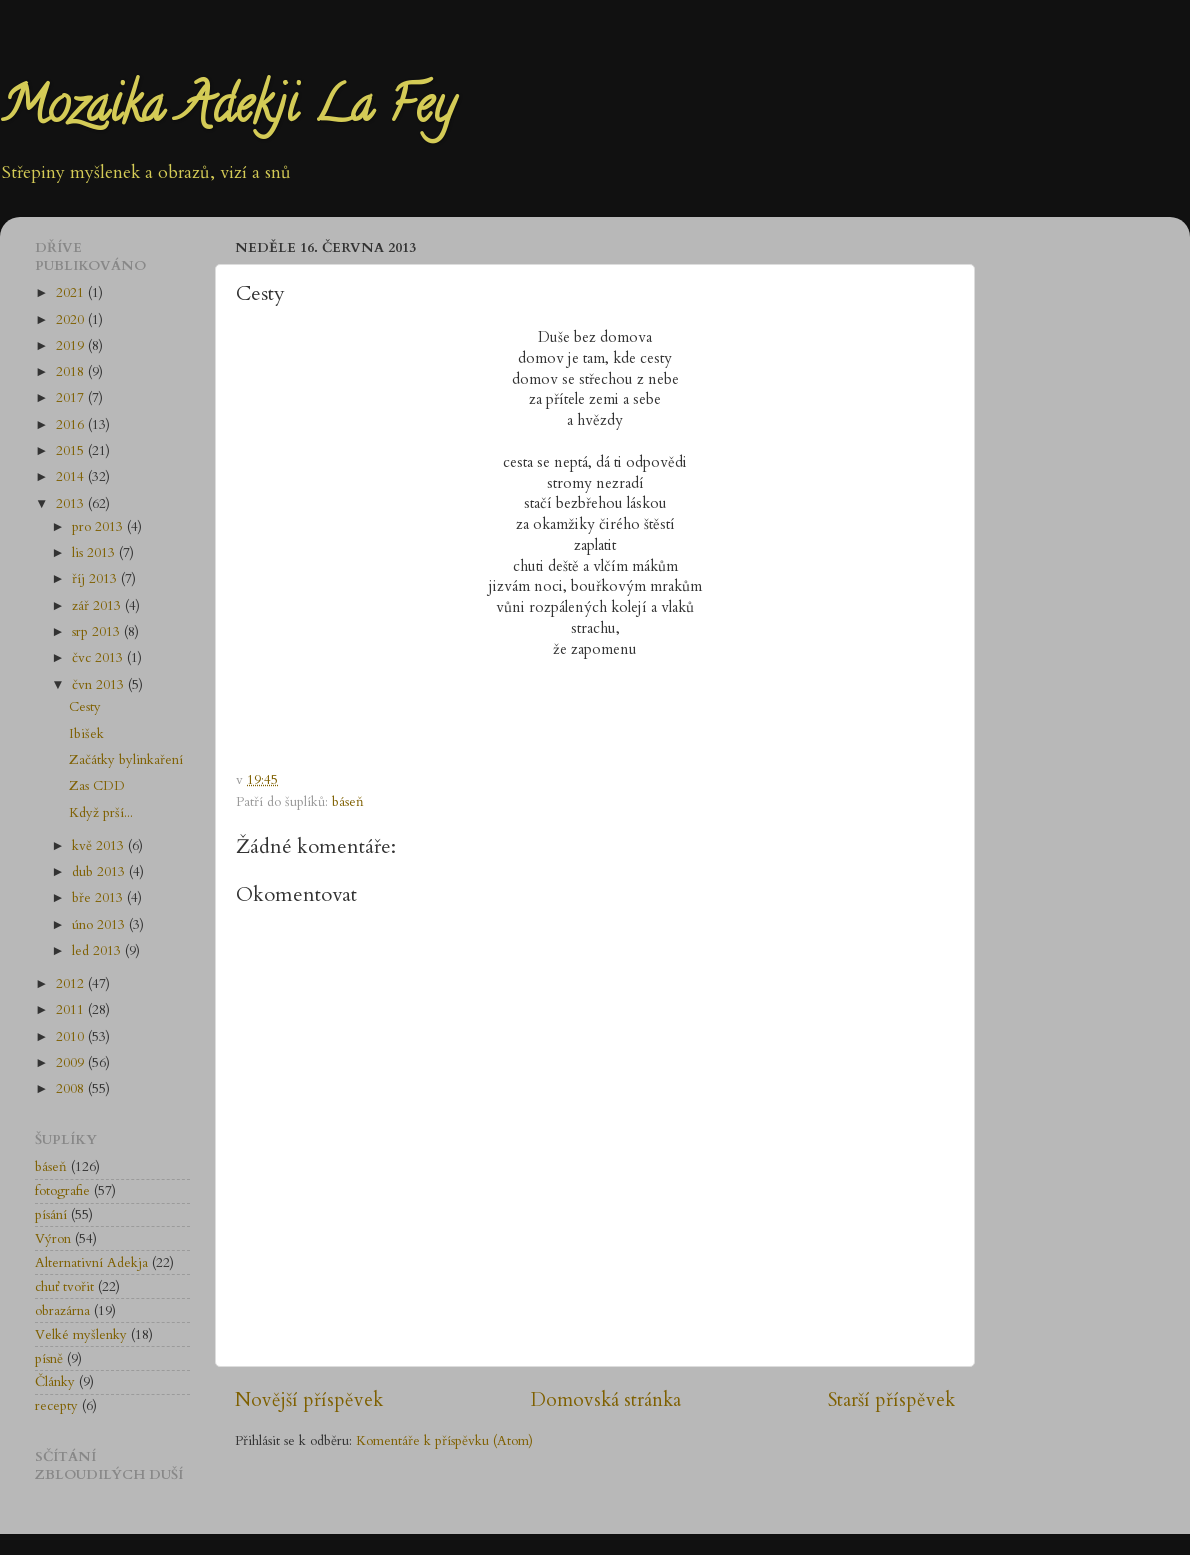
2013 (72, 504)
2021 (72, 293)
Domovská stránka (606, 1400)
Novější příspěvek (309, 1400)
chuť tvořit (64, 1287)
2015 (72, 451)
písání (51, 1215)
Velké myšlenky (81, 1335)
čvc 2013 (99, 658)
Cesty (85, 707)
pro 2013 (99, 527)
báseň (348, 802)
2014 (72, 477)
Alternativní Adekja (91, 1263)
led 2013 (98, 951)
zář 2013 (98, 606)
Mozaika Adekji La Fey (227, 111)
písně (49, 1359)
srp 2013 (98, 632)
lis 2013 (95, 553)
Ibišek (86, 734)
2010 (72, 1037)
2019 (72, 346)
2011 (72, 1010)
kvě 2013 (100, 846)
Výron (53, 1239)
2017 (72, 398)
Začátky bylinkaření (126, 760)
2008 (72, 1089)
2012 (72, 984)
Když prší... (101, 813)
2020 (72, 320)
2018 (72, 372)
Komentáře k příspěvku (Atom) (444, 1441)
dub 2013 (100, 872)
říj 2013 (96, 579)
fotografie (62, 1191)
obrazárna (62, 1311)
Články (55, 1382)
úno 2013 (100, 925)
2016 (72, 425)
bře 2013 (99, 898)
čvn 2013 (100, 685)
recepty (56, 1406)
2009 (72, 1063)
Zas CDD (97, 786)
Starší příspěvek (891, 1400)
